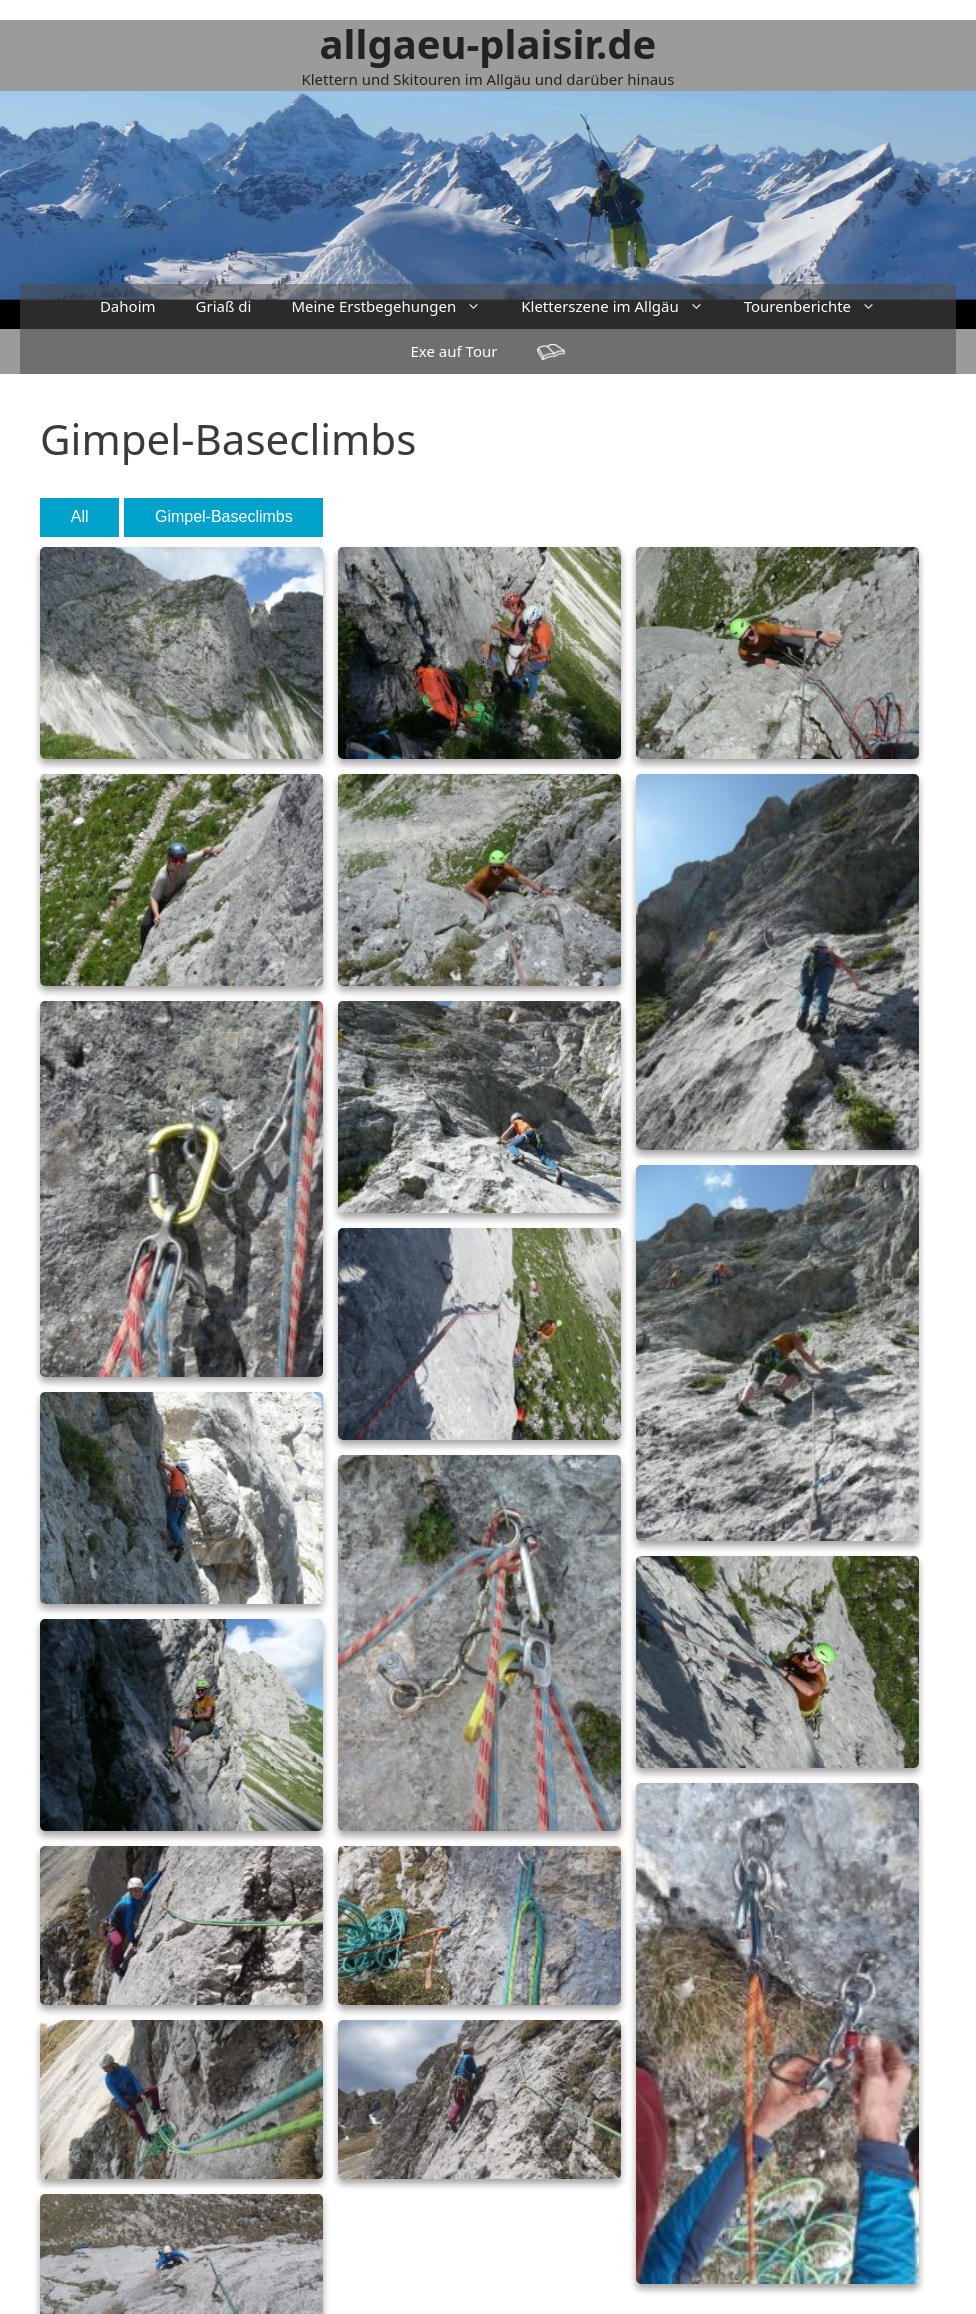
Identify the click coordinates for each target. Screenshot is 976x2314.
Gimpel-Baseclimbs (224, 516)
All (80, 516)
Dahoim (128, 306)
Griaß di (224, 306)
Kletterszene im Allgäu (622, 306)
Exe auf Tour (454, 351)
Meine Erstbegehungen (396, 306)
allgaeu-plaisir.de (488, 43)
